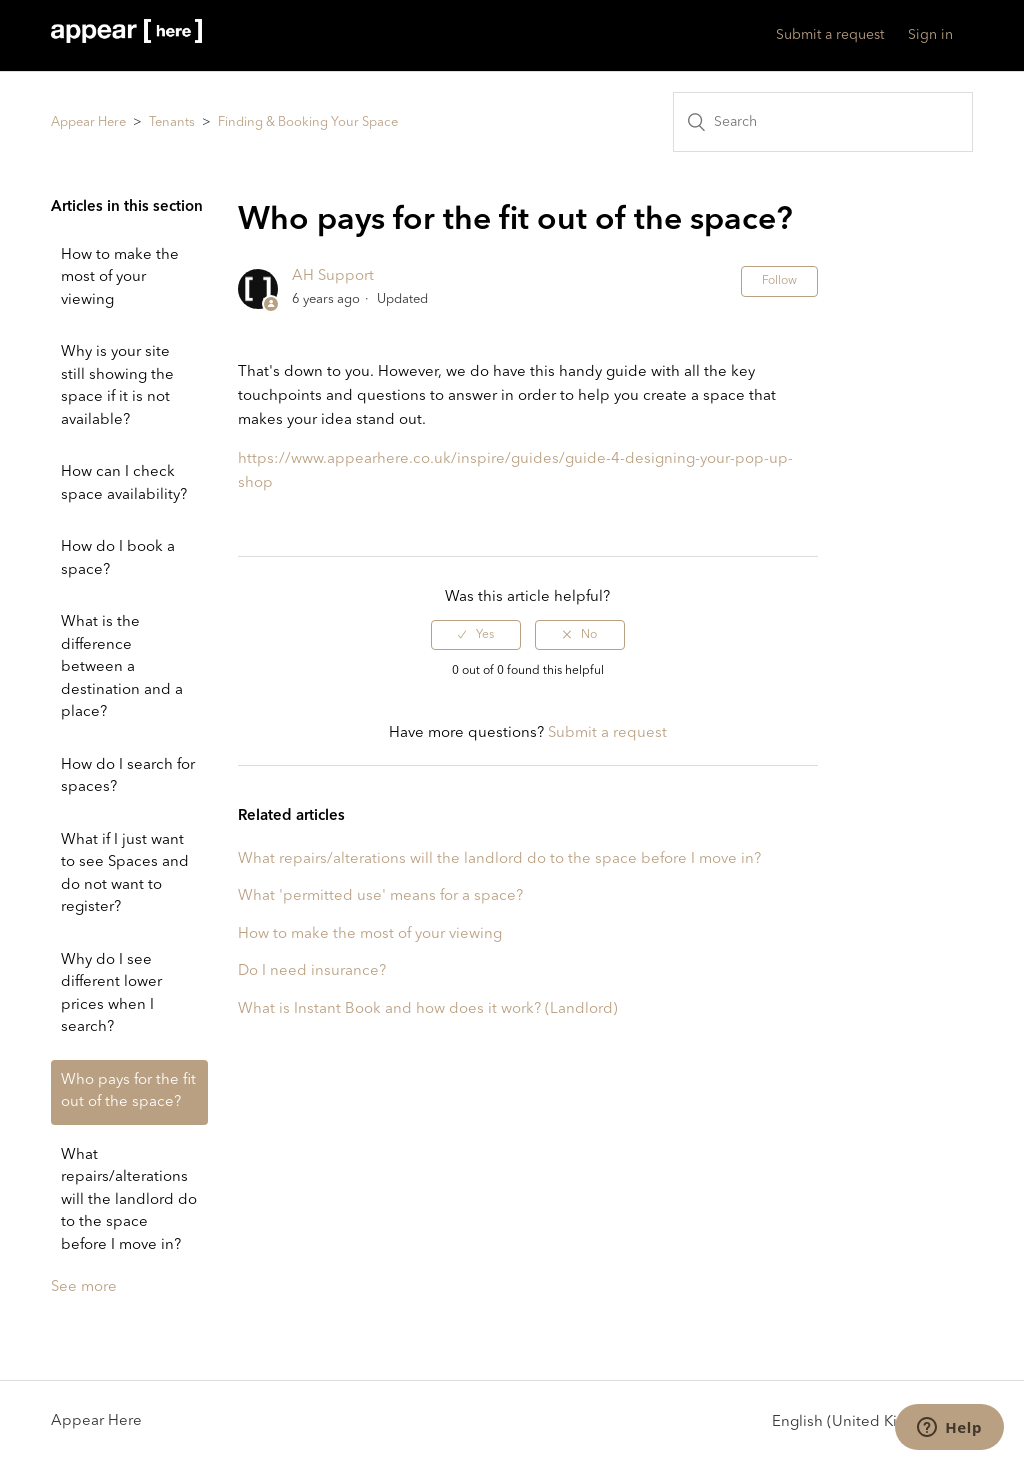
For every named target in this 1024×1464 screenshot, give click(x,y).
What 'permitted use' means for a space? (380, 896)
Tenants (172, 122)
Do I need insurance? (312, 971)
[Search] (823, 122)
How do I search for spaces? (128, 777)
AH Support (333, 276)
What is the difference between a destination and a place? (122, 667)
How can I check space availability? (124, 484)
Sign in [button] (930, 35)
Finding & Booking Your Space (308, 122)
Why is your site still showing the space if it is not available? (117, 386)
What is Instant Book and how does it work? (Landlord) (428, 1009)
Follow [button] (779, 281)
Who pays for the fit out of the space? (128, 1092)
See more (84, 1287)
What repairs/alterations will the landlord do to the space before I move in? (129, 1200)
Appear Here (88, 122)
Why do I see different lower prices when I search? (111, 994)
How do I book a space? (118, 559)
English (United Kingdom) (864, 1421)
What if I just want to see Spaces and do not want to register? (125, 874)
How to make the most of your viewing (120, 278)
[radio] (476, 635)
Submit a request (830, 35)
